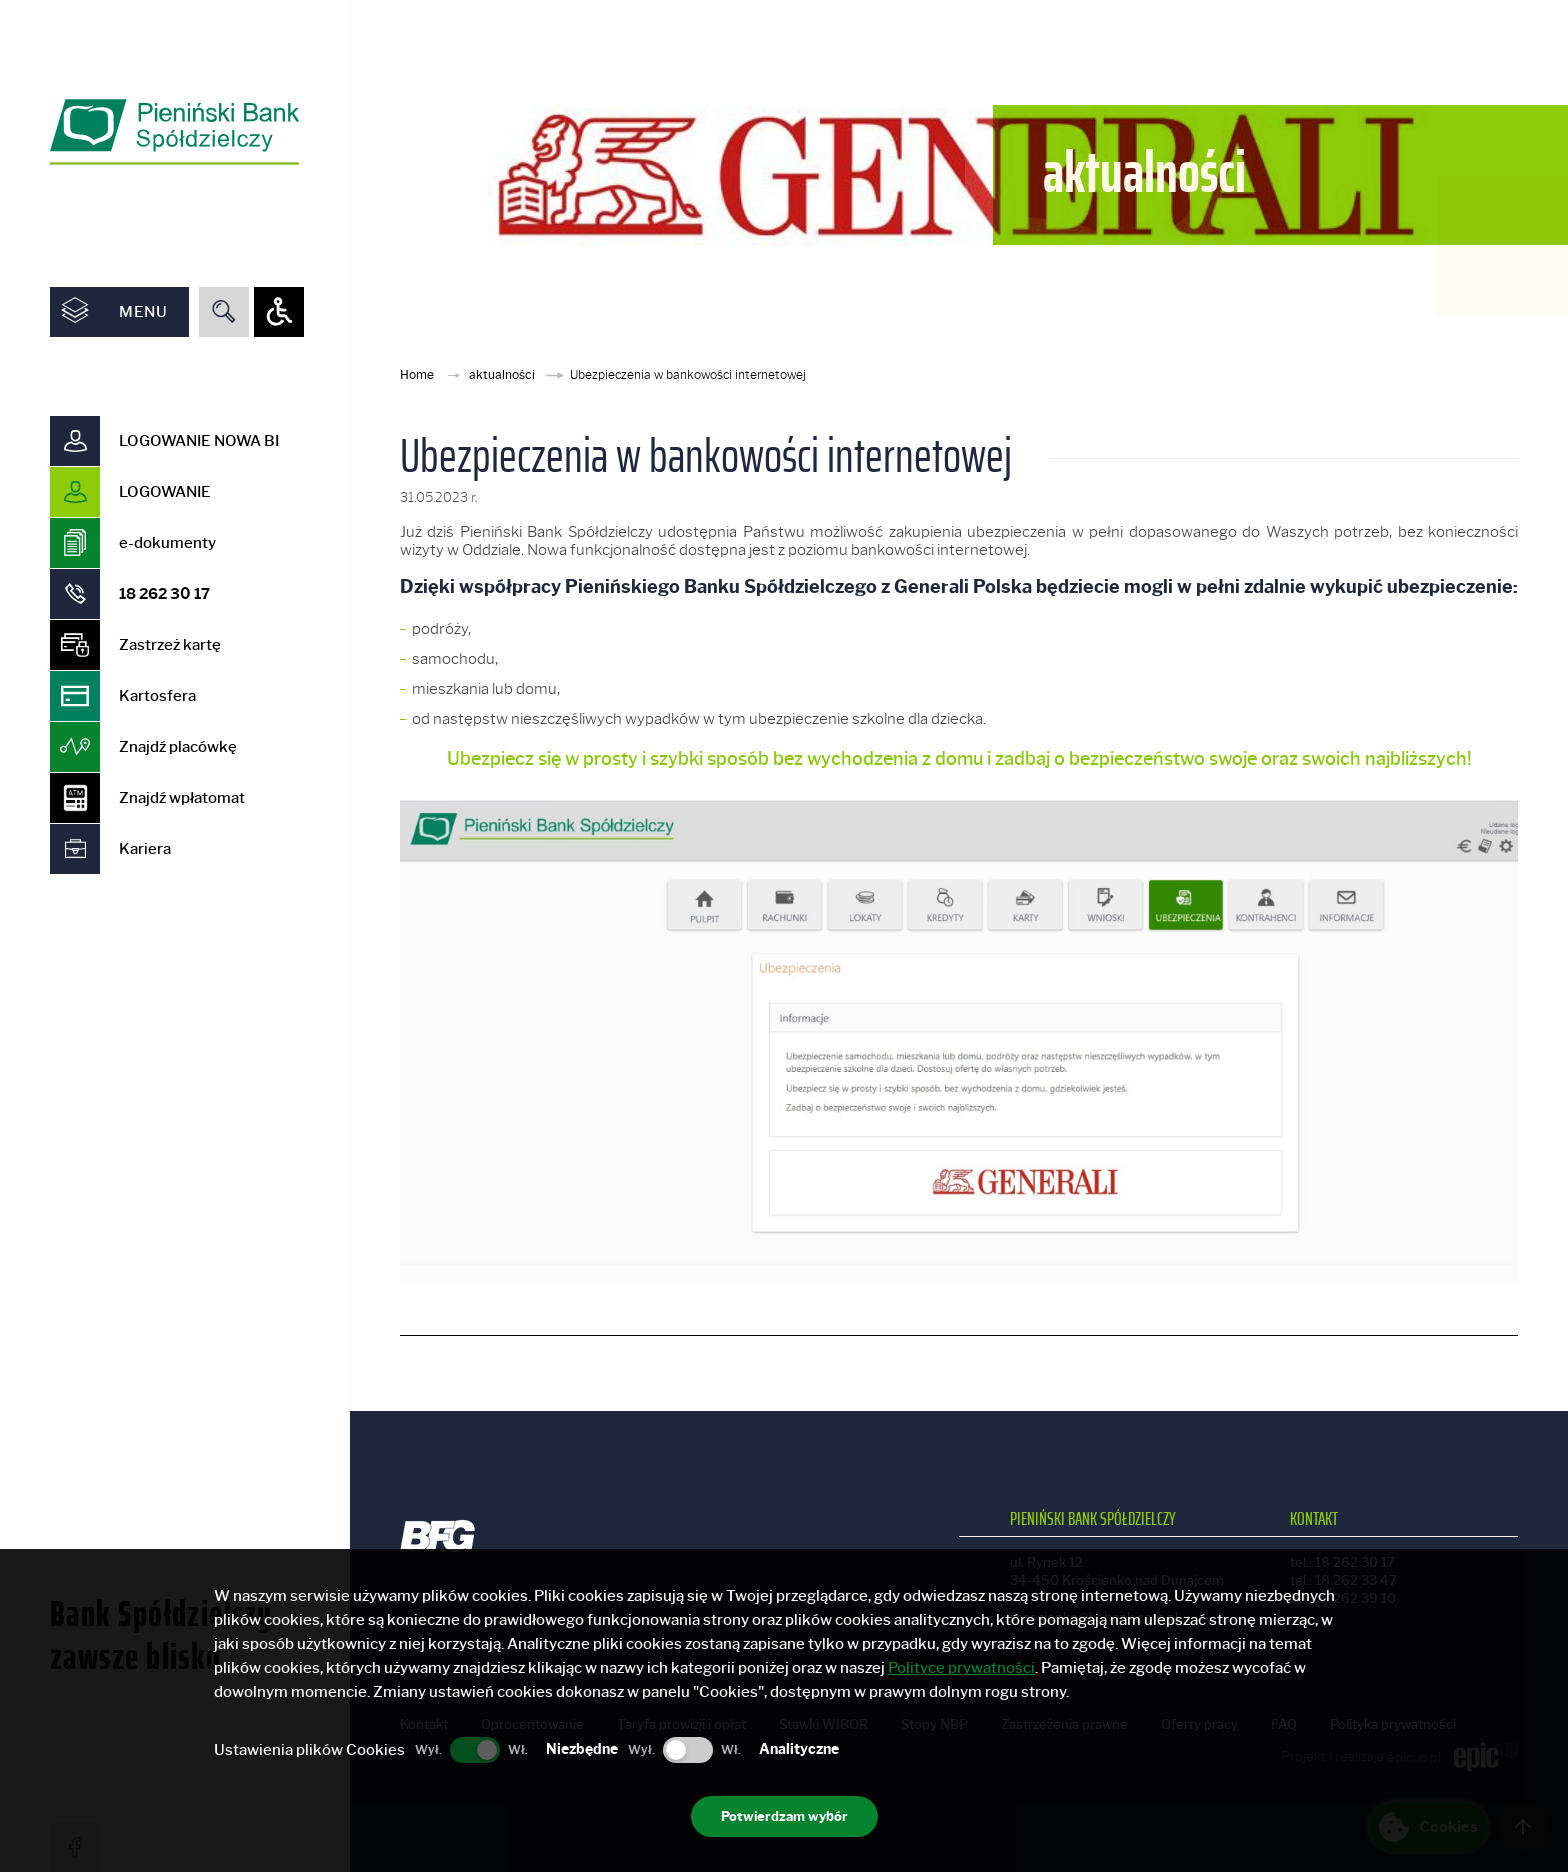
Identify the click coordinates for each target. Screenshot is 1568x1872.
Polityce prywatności (961, 1668)
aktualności (503, 374)
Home (418, 374)
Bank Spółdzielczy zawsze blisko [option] (161, 1412)
